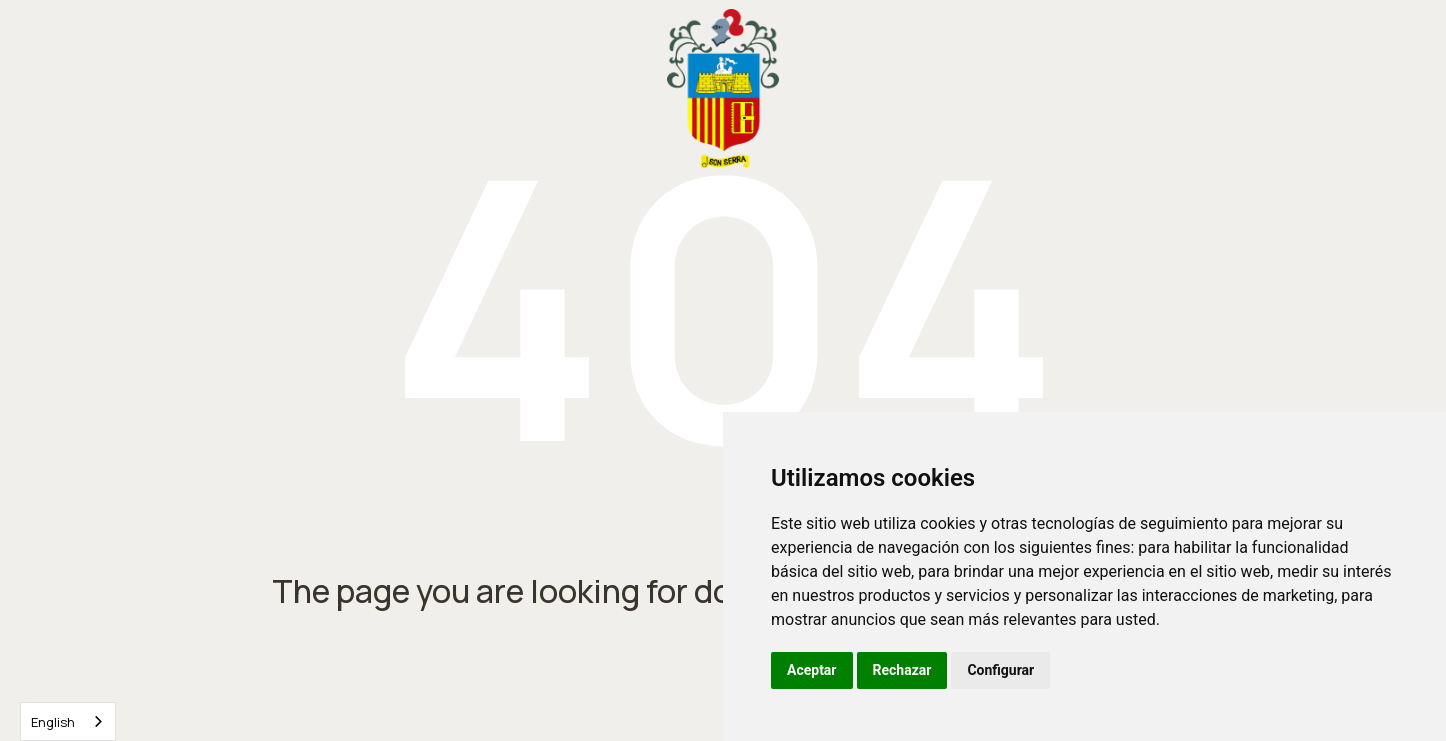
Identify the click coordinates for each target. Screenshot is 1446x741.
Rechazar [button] (902, 670)
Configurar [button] (1000, 670)
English (53, 722)
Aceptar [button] (812, 670)
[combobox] (68, 721)
